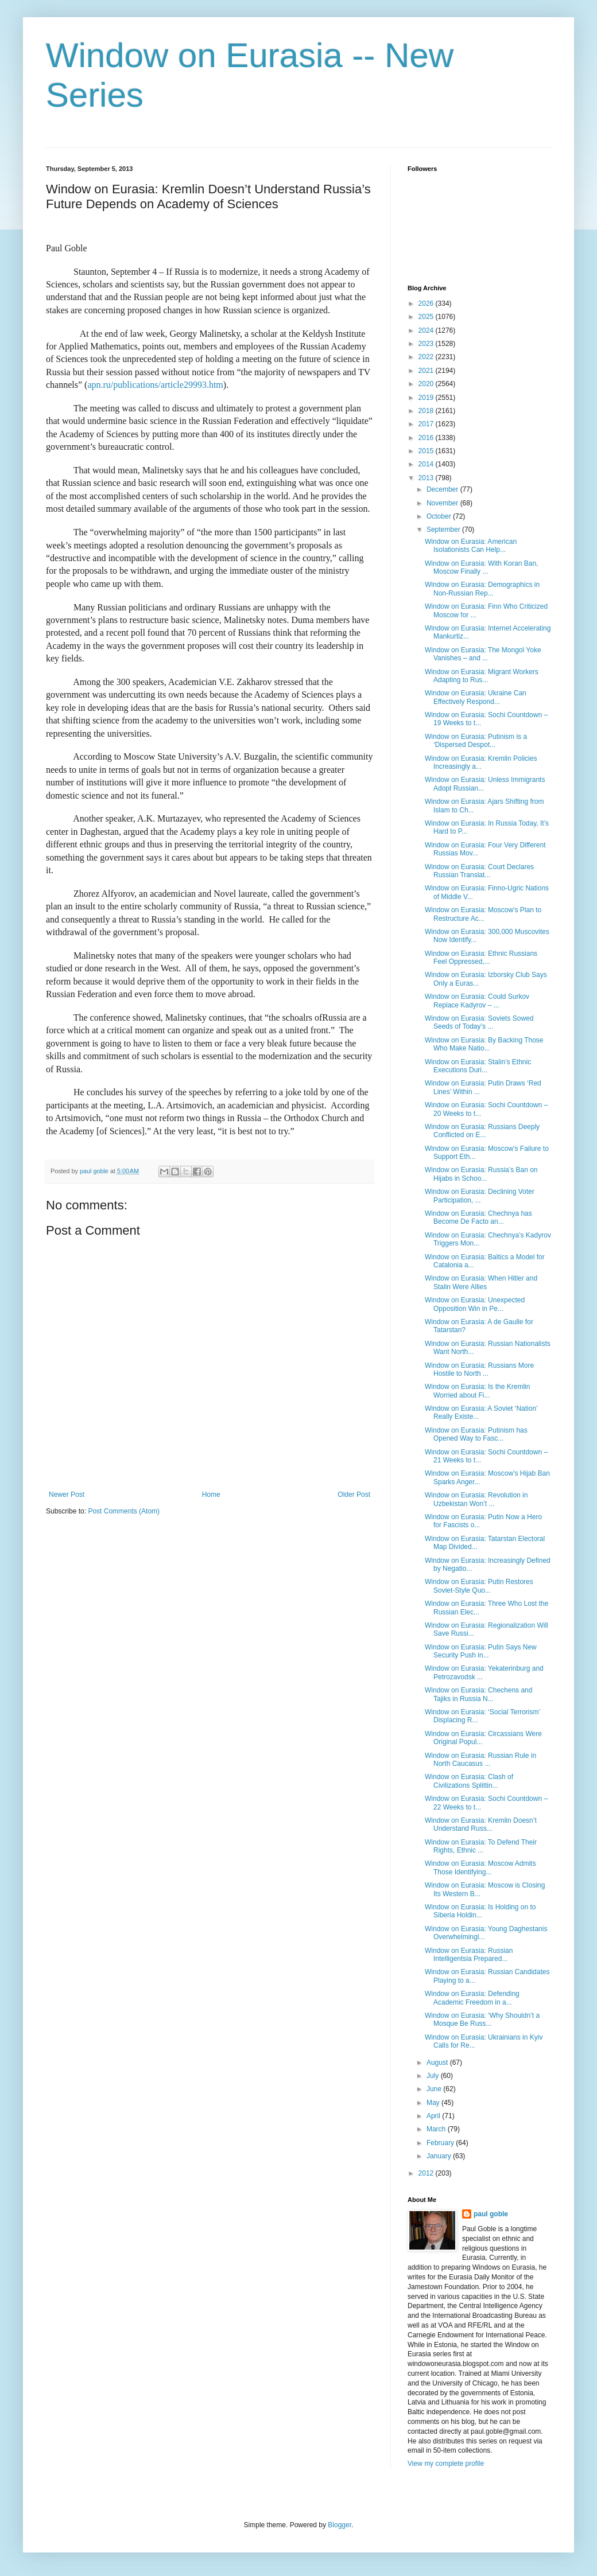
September (444, 530)
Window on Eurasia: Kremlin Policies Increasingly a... (481, 762)
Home (211, 1495)
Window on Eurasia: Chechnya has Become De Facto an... (478, 1217)
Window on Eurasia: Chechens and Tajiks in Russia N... (478, 1694)
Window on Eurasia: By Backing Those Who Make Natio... (484, 1044)
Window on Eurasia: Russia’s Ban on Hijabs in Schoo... (481, 1174)
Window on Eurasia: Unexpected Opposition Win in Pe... (475, 1304)
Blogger (339, 2525)
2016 (427, 438)
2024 (427, 330)
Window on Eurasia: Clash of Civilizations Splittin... (469, 1781)
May (434, 2103)
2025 (427, 317)
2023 (427, 344)
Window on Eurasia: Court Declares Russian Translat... (479, 871)
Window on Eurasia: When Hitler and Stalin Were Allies (481, 1282)
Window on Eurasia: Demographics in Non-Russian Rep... (482, 589)
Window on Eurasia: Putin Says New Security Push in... (481, 1651)
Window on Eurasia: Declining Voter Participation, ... (479, 1196)
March (437, 2129)
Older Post (354, 1495)
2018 (427, 411)
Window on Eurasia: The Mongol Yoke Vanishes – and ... (483, 654)
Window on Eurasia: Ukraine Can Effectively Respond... (475, 697)
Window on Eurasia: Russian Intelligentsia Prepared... (469, 1955)
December (443, 489)
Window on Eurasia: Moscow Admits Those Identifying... (480, 1867)
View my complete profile (446, 2464)
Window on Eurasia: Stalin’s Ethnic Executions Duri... (478, 1066)
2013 (427, 478)
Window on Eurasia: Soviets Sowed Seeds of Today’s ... (479, 1022)
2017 (427, 424)
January (440, 2156)
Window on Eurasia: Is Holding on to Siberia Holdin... (480, 1911)
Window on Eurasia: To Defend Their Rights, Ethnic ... (481, 1846)
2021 (427, 371)
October (440, 516)
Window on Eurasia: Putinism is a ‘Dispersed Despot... (476, 741)
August (438, 2063)
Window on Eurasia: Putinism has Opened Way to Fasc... (476, 1434)
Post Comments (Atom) (124, 1511)
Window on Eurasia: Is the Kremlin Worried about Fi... (477, 1391)
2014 (427, 464)
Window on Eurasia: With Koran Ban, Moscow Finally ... (481, 567)
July (434, 2076)
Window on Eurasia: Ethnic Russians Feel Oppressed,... (481, 958)
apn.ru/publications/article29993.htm (155, 385)
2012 (427, 2173)
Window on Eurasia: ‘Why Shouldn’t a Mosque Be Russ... (482, 2019)
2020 (427, 384)
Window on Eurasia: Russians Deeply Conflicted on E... (482, 1131)
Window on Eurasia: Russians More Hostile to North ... (479, 1369)
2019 (427, 398)
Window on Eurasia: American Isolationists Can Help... (471, 546)
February (441, 2143)
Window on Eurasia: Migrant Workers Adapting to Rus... (481, 676)
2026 (427, 303)
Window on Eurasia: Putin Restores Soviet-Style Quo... (479, 1586)
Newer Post (66, 1495)
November (443, 503)
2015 (427, 451)
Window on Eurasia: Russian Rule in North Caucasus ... (480, 1760)
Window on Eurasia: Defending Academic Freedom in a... (472, 1998)
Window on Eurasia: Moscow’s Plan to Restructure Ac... (483, 914)
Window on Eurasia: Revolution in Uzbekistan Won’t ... (476, 1499)
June (435, 2089)
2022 (427, 357)
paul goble (491, 2214)
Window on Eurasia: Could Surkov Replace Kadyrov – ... (477, 1001)
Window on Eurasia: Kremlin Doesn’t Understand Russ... (481, 1824)
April (434, 2116)
